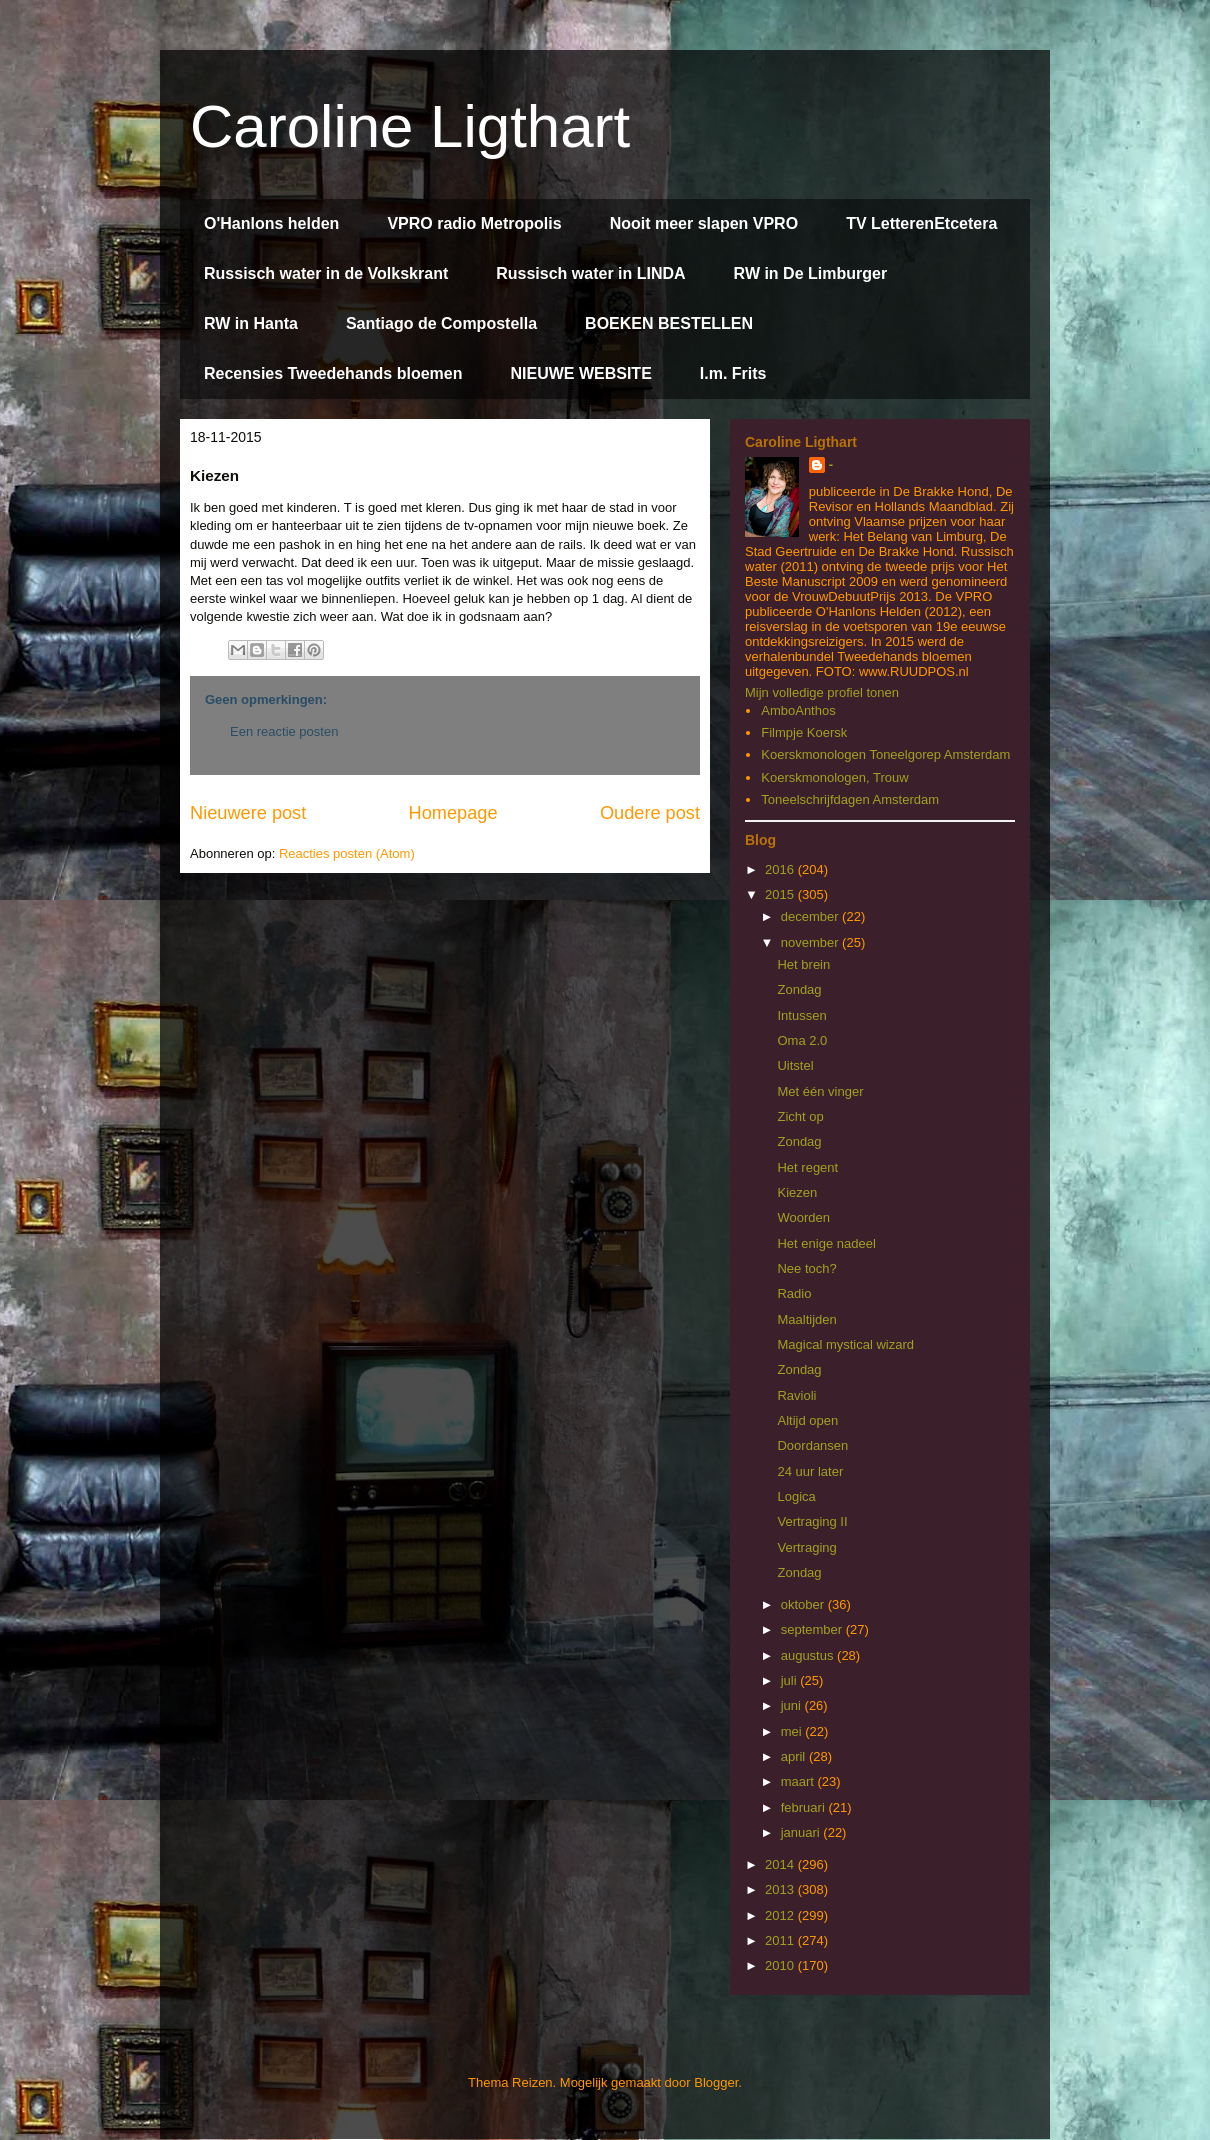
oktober (804, 1604)
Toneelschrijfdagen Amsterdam (850, 799)
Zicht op (800, 1116)
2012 (781, 1915)
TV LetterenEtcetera (921, 223)
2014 (781, 1864)
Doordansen (812, 1445)
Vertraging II (812, 1521)
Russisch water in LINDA (590, 273)
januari (802, 1832)
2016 (781, 869)
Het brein (803, 964)
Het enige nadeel (826, 1243)
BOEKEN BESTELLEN (669, 323)
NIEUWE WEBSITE (580, 373)
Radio (794, 1293)
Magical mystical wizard (845, 1344)
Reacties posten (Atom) (347, 853)
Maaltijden (806, 1319)
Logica (796, 1496)
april (795, 1756)
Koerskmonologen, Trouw (834, 777)
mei (793, 1731)
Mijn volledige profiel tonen (822, 692)
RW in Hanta (251, 323)
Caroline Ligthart (410, 126)
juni (793, 1705)
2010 (781, 1965)
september (813, 1629)
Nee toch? (806, 1268)
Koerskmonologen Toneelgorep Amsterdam (885, 754)
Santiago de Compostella (441, 323)
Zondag (799, 989)
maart (799, 1781)
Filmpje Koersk (804, 732)
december (811, 916)
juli (791, 1680)
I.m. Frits (733, 373)
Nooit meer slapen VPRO (704, 223)
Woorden (803, 1217)
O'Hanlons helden (271, 223)
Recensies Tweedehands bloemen (333, 373)
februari (805, 1807)
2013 (781, 1889)
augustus (809, 1655)
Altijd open (807, 1420)
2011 (781, 1940)
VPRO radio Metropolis (474, 223)
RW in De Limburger (811, 273)
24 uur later (810, 1471)
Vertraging (806, 1547)
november (811, 942)
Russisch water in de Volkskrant (326, 273)
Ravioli (796, 1395)
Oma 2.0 (802, 1040)
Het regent (807, 1167)
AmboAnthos (798, 710)
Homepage (453, 813)
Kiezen (797, 1192)
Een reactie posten (284, 731)
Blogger (716, 2082)
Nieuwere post (248, 813)
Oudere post (650, 813)
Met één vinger (820, 1091)
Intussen (801, 1015)
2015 (781, 894)
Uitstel (795, 1065)
